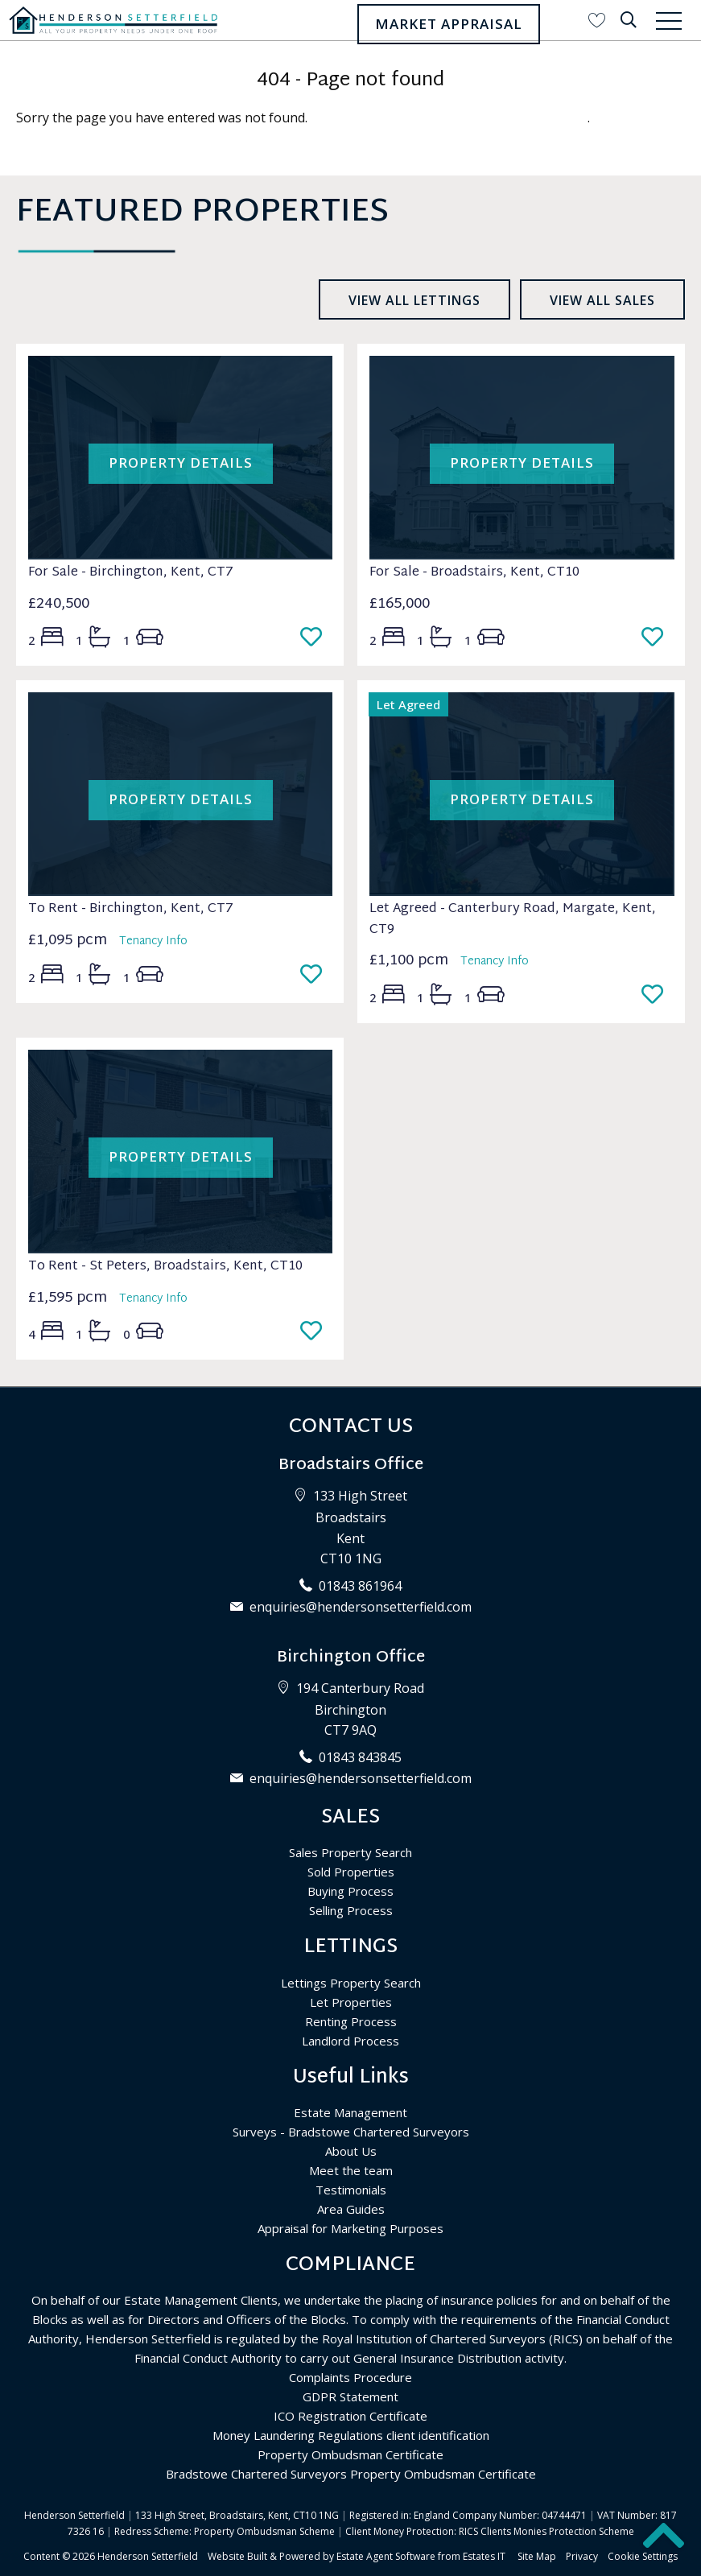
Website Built (237, 2556)
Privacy (582, 2556)
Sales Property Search (350, 1852)
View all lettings (414, 300)
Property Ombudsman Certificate (350, 2454)
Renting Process (351, 2021)
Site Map (537, 2556)
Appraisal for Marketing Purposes (350, 2228)
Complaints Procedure (350, 2377)
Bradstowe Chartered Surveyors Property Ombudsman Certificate (351, 2474)
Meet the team (351, 2170)
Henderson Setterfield (147, 2556)
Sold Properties (350, 1872)
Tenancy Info (153, 941)
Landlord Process (350, 2041)
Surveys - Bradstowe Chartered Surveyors (351, 2132)
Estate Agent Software (385, 2556)
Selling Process (351, 1910)
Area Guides (351, 2209)
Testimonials (350, 2190)
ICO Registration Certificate (350, 2416)
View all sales (602, 300)
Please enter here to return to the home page (449, 117)
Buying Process (350, 1891)
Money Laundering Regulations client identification (350, 2435)
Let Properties (351, 2002)
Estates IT (484, 2556)
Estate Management (350, 2112)
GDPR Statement (350, 2396)
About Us (351, 2151)
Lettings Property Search (351, 1983)
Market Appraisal (448, 23)
